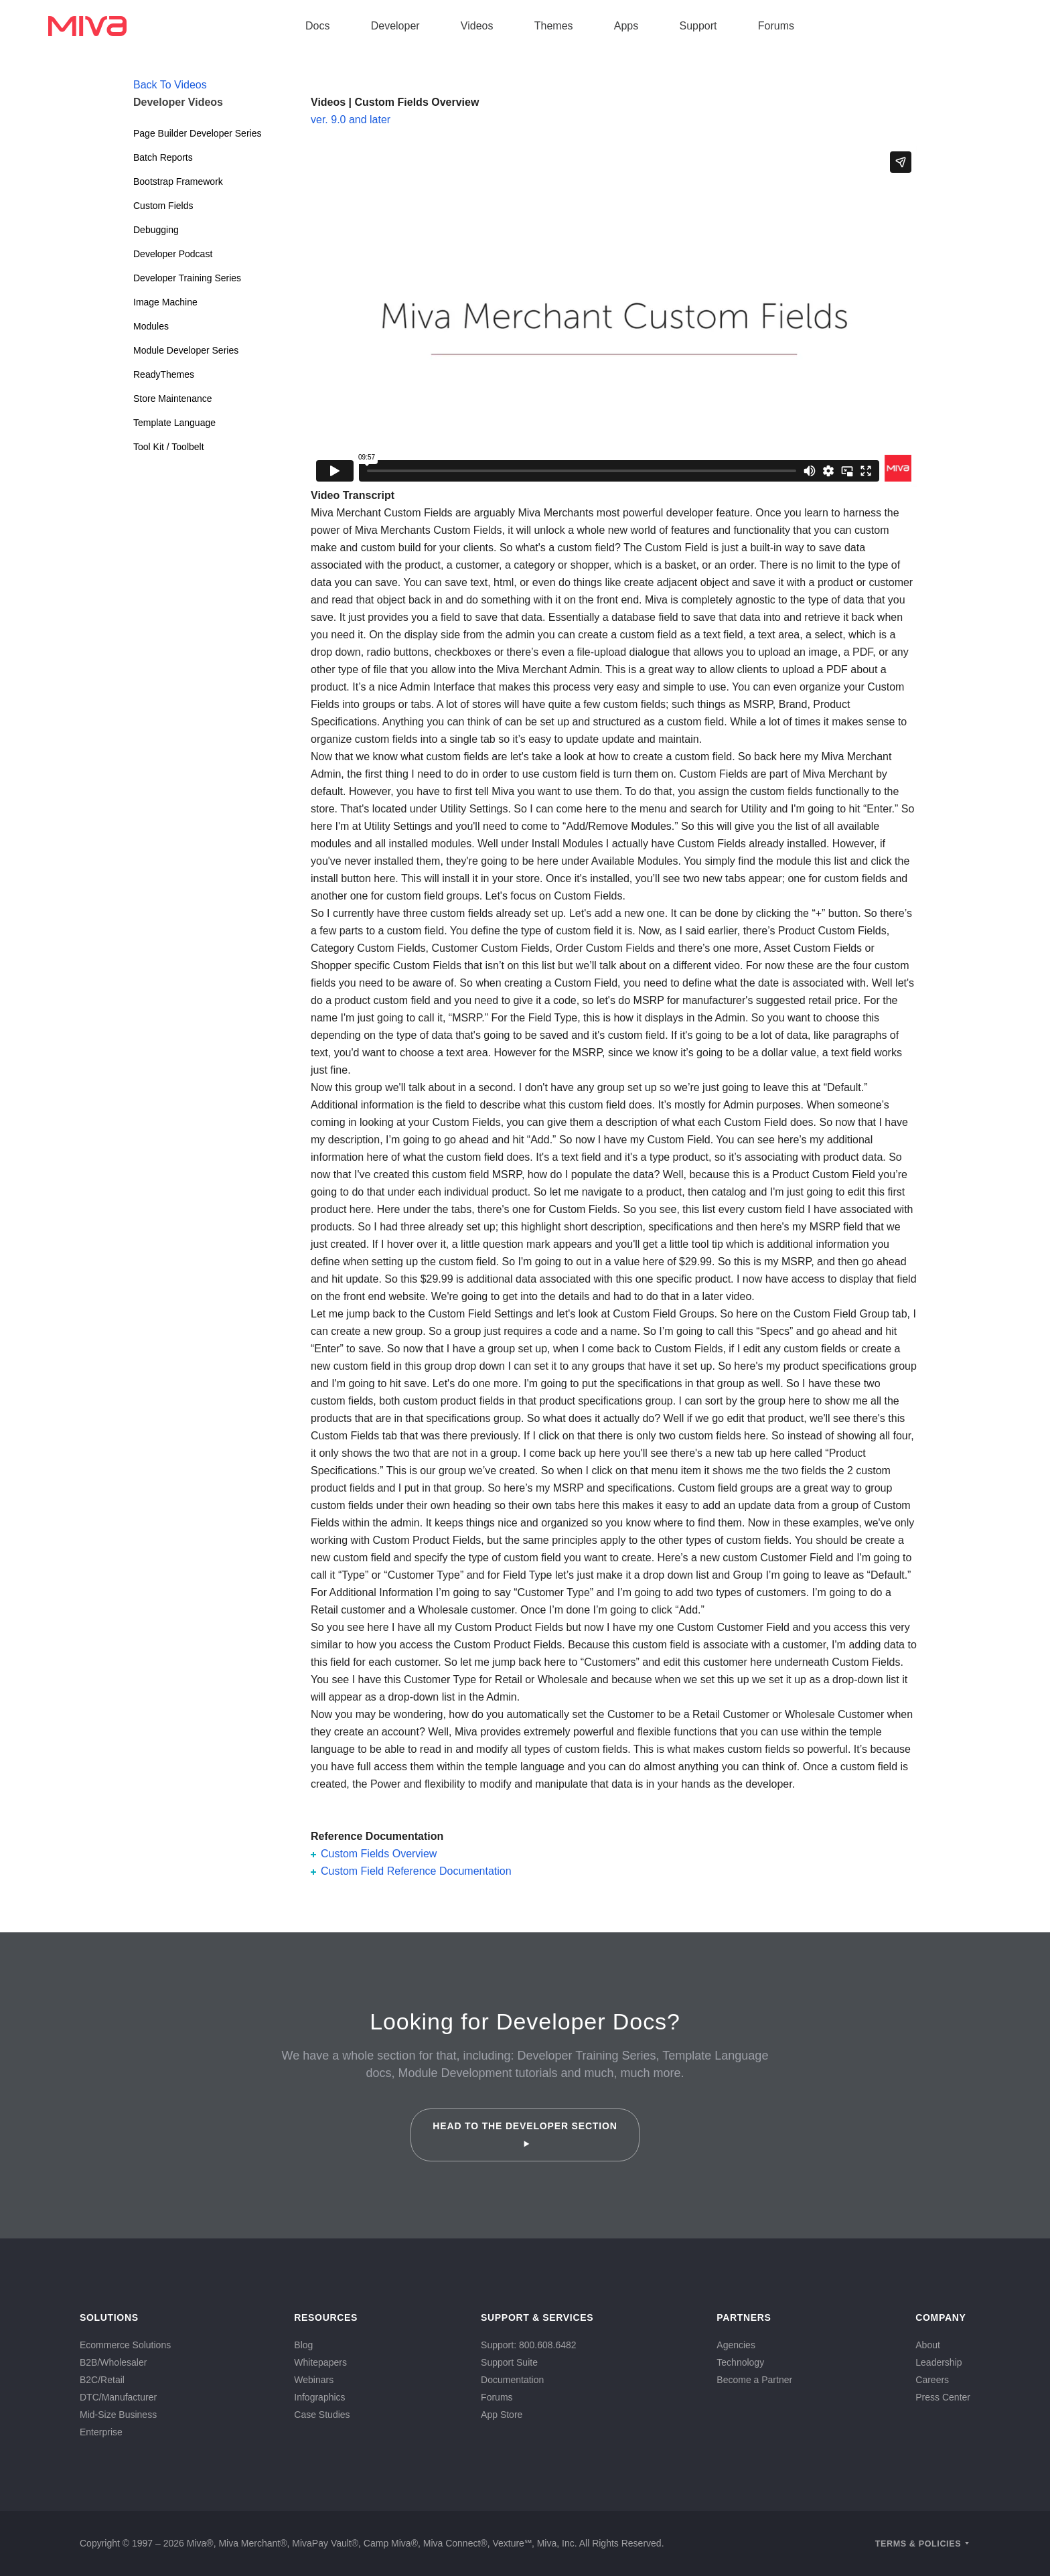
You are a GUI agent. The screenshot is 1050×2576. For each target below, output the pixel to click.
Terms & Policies (918, 2544)
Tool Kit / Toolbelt (168, 446)
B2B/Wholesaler (113, 2362)
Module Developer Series (185, 350)
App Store (501, 2414)
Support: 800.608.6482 (528, 2345)
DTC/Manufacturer (118, 2397)
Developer (395, 25)
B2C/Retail (102, 2379)
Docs (317, 25)
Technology (740, 2362)
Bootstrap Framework (178, 181)
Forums (776, 25)
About (927, 2345)
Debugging (156, 229)
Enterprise (101, 2432)
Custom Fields (163, 205)
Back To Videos (170, 84)
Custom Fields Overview (379, 1853)
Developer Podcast (172, 253)
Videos (477, 25)
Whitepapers (320, 2362)
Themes (553, 25)
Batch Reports (163, 157)
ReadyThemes (163, 374)
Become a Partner (754, 2379)
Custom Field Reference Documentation (416, 1871)
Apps (626, 25)
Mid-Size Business (118, 2414)
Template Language (174, 422)
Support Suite (509, 2362)
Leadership (938, 2362)
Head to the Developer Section (525, 2134)
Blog (303, 2345)
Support (698, 25)
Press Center (942, 2397)
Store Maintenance (172, 398)
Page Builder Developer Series (197, 133)
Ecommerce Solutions (125, 2345)
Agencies (736, 2345)
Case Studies (322, 2414)
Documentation (512, 2379)
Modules (151, 326)
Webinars (313, 2379)
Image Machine (165, 302)
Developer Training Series (187, 278)
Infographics (319, 2397)
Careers (932, 2379)
